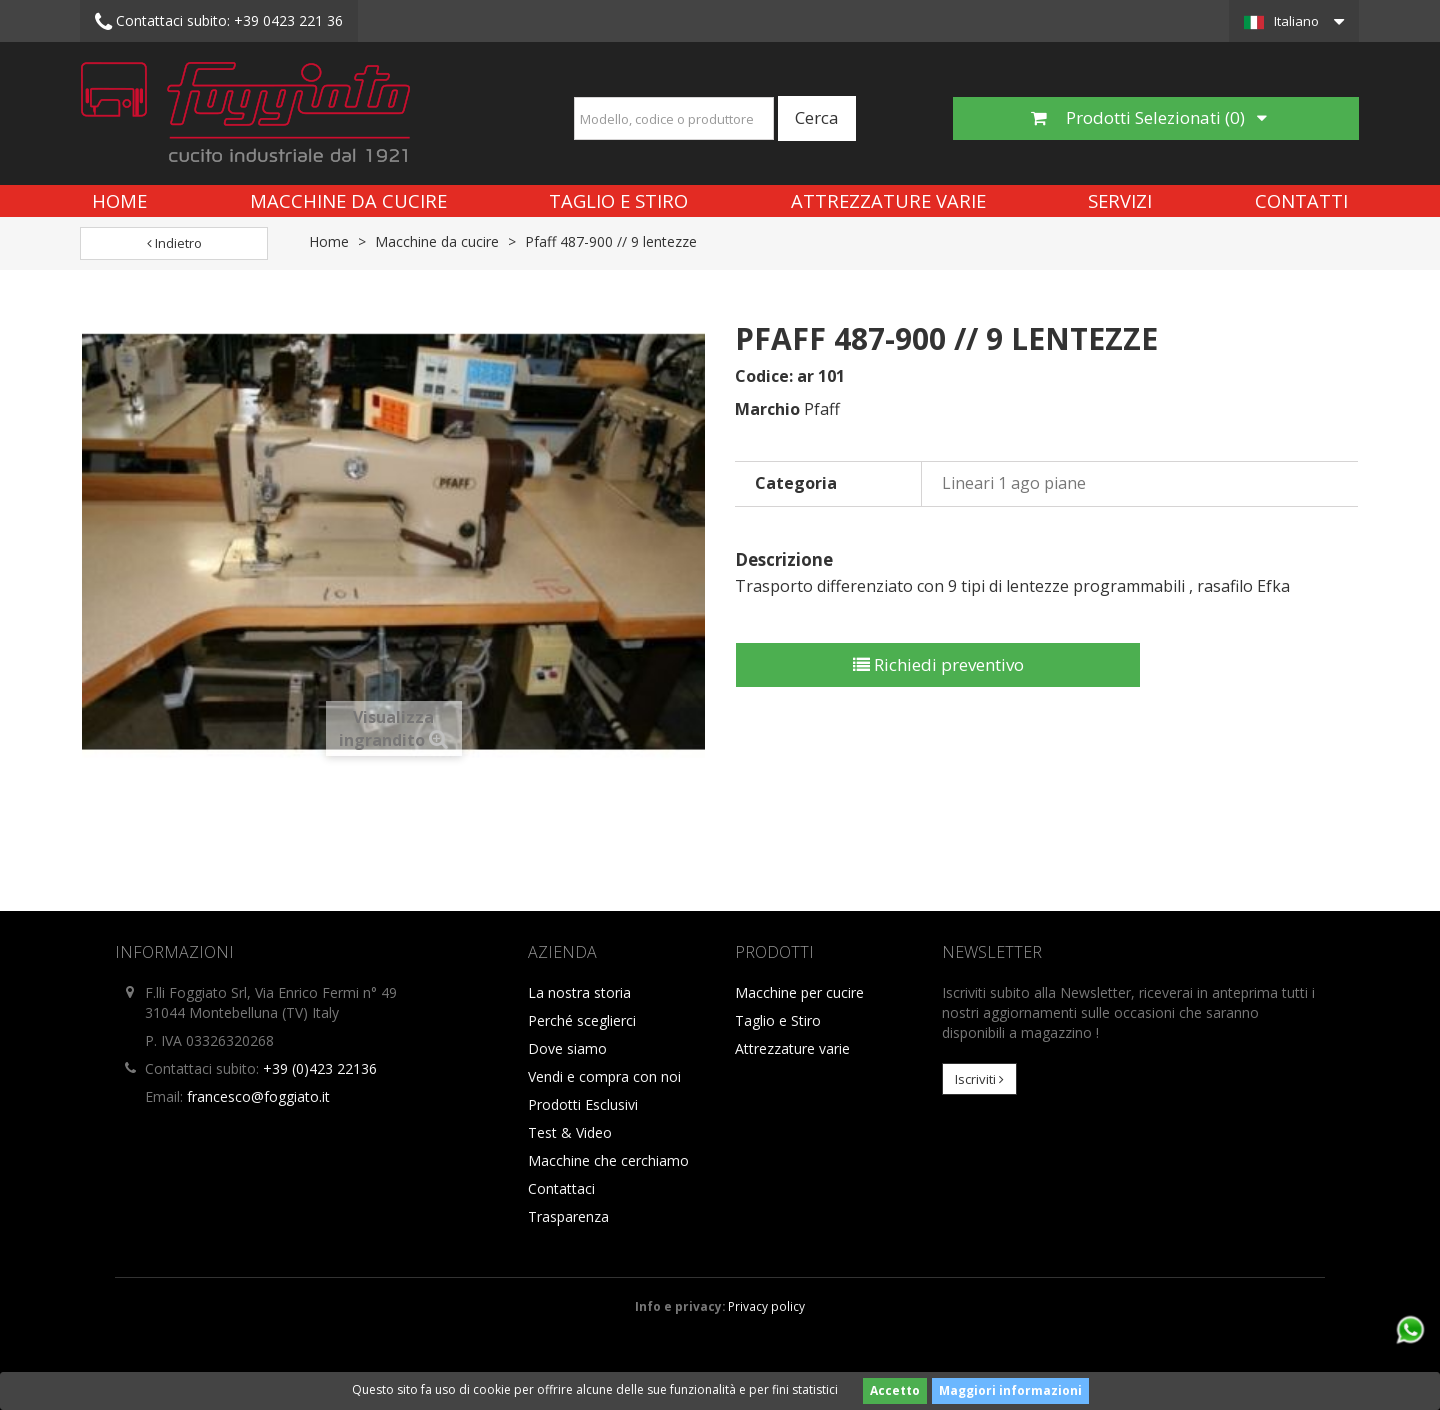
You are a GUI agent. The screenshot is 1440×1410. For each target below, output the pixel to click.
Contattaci (561, 1188)
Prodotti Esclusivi (583, 1104)
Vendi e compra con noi (604, 1076)
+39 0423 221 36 (219, 22)
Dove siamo (567, 1048)
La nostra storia (579, 992)
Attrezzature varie (888, 200)
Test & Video (570, 1132)
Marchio (767, 409)
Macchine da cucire (348, 200)
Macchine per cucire (799, 992)
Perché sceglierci (582, 1020)
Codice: (764, 376)
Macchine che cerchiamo (608, 1160)
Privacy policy (766, 1306)
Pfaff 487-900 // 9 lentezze (611, 241)
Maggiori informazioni (1010, 1390)
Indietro (174, 243)
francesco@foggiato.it (258, 1096)
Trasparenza (568, 1216)
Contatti (1301, 200)
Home (119, 200)
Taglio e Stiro (618, 200)
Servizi (1120, 200)
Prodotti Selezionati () (1149, 117)
